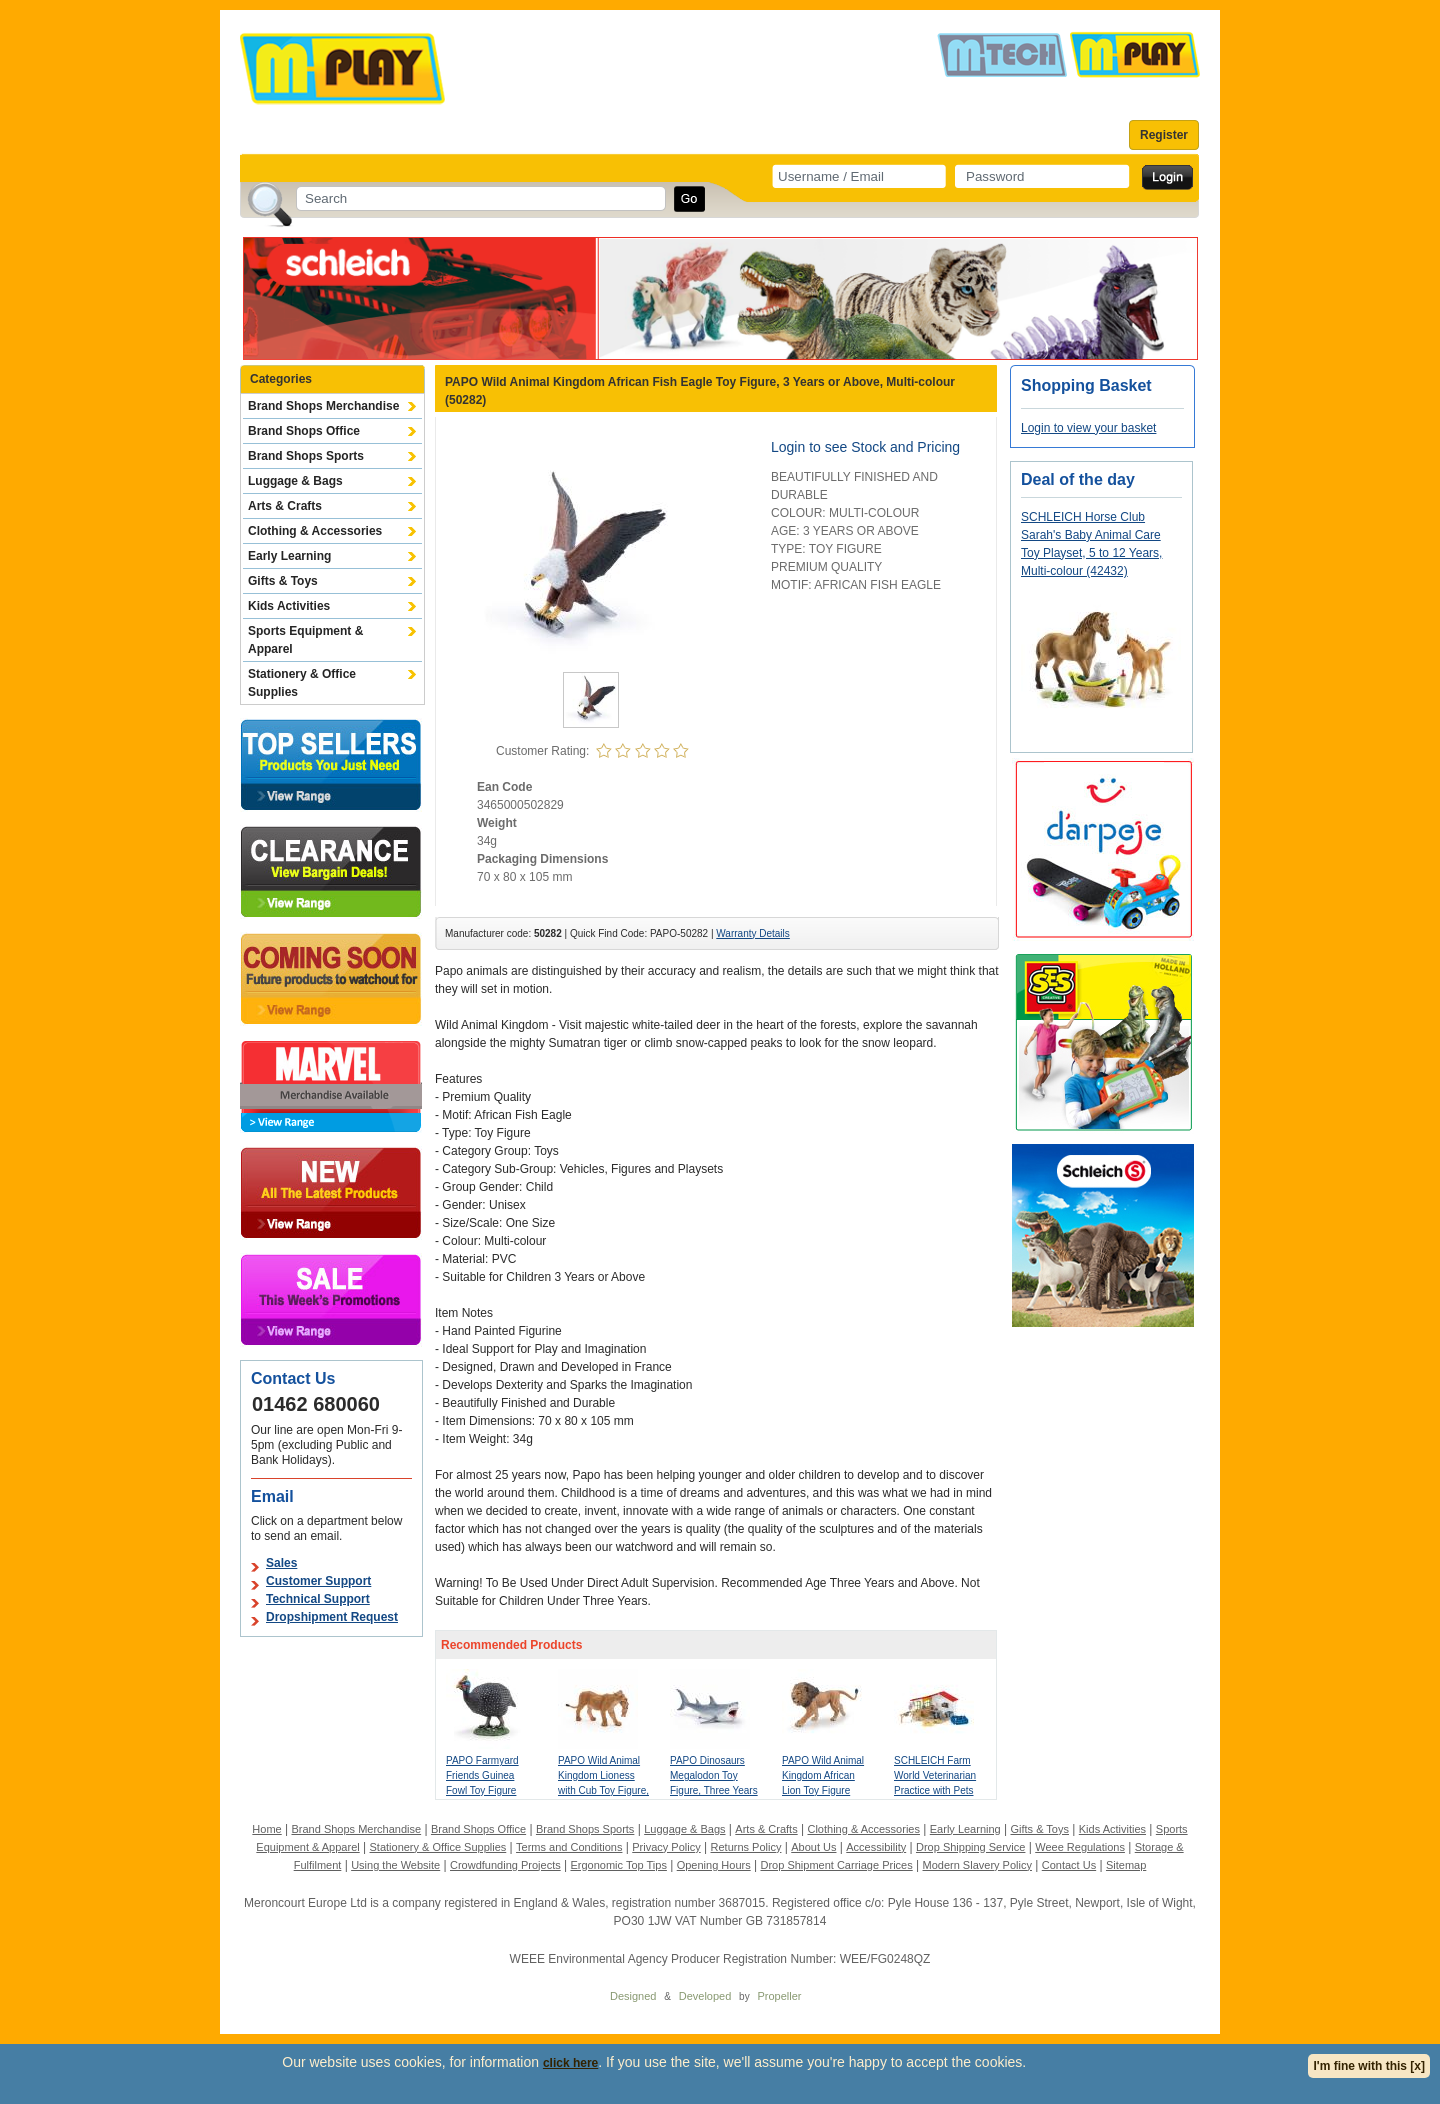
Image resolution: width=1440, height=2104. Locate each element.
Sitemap (1126, 1865)
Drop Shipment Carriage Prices (836, 1865)
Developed (705, 1996)
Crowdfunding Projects (505, 1865)
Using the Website (395, 1865)
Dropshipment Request (332, 1617)
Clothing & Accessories (315, 531)
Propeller (779, 1996)
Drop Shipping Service (970, 1847)
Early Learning (289, 556)
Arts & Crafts (285, 506)
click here (570, 2063)
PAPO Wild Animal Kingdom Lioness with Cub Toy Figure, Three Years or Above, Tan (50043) (603, 1790)
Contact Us (1069, 1865)
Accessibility (876, 1847)
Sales (281, 1563)
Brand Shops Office (304, 431)
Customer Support (318, 1581)
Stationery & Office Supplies (302, 683)
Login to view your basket (1088, 428)
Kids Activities (289, 606)
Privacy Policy (666, 1847)
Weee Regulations (1080, 1847)
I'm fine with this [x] (1369, 2066)
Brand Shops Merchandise (323, 406)
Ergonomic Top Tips (618, 1865)
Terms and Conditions (569, 1847)
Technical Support (318, 1599)
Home (266, 1829)
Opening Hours (714, 1865)
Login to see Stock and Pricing (865, 447)
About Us (813, 1847)
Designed (633, 1996)
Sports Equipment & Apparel (305, 640)
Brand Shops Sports (306, 456)
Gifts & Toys (283, 581)
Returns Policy (746, 1847)
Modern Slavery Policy (977, 1865)
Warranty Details (753, 933)
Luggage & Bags (295, 481)
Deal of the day (1078, 479)
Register (1164, 135)
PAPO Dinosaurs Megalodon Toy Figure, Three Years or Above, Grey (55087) (714, 1790)
